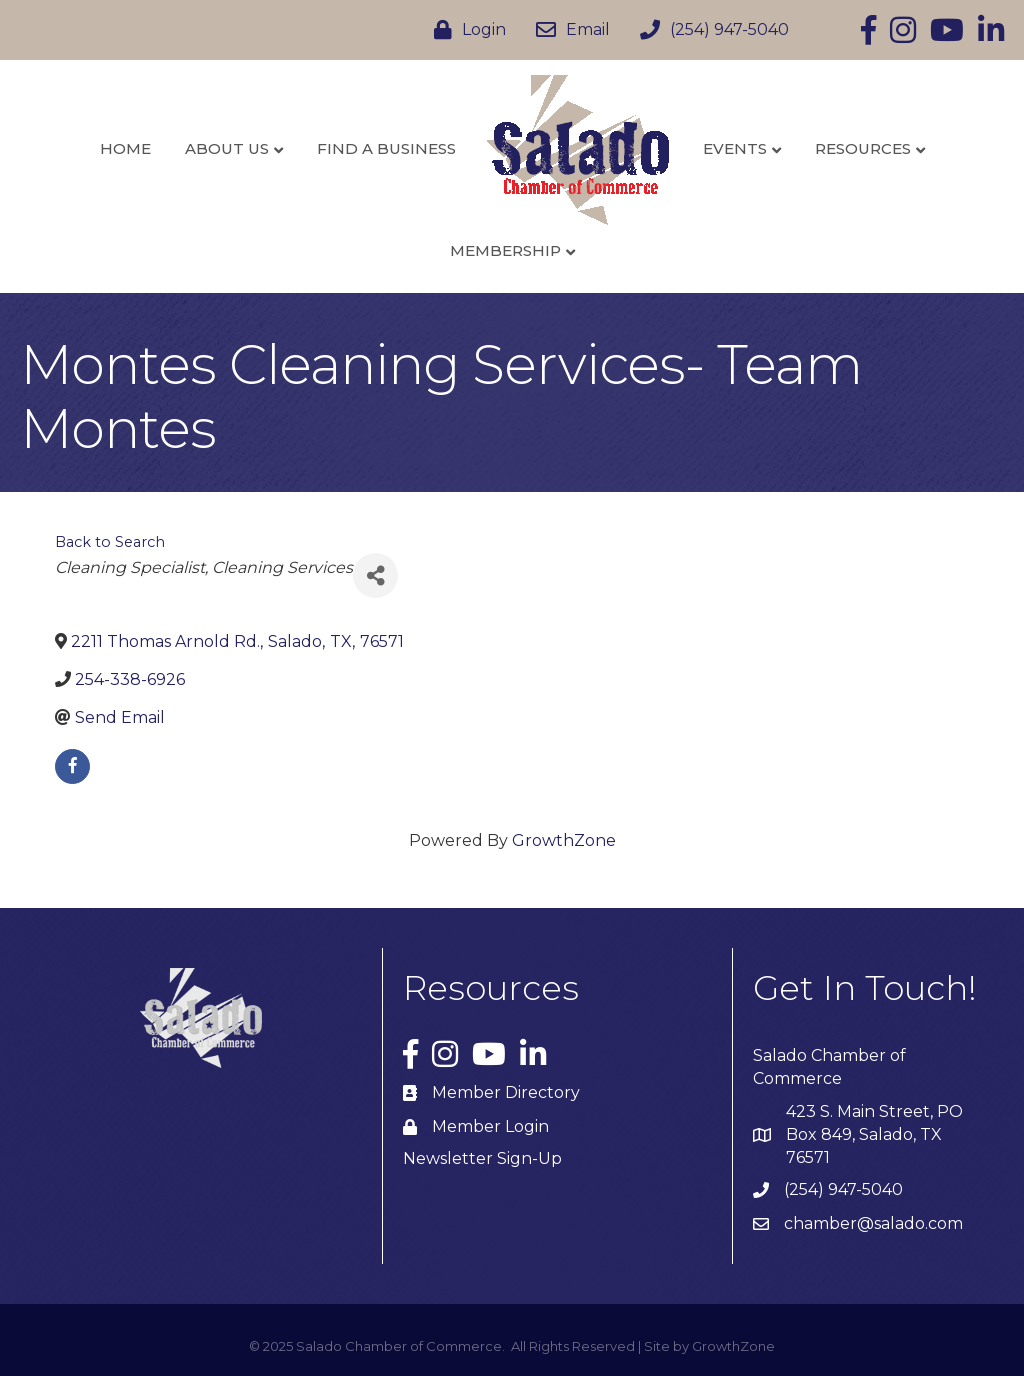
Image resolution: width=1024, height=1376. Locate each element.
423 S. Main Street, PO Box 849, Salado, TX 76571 (874, 1134)
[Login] (465, 30)
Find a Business (386, 148)
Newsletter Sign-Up (482, 1158)
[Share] (375, 575)
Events (735, 148)
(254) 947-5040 (843, 1189)
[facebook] (72, 766)
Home (125, 148)
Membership (505, 250)
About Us (227, 148)
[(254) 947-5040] (709, 30)
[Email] (568, 30)
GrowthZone (564, 840)
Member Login (490, 1126)
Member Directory (506, 1092)
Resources (863, 148)
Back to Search (110, 542)
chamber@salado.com (873, 1223)
